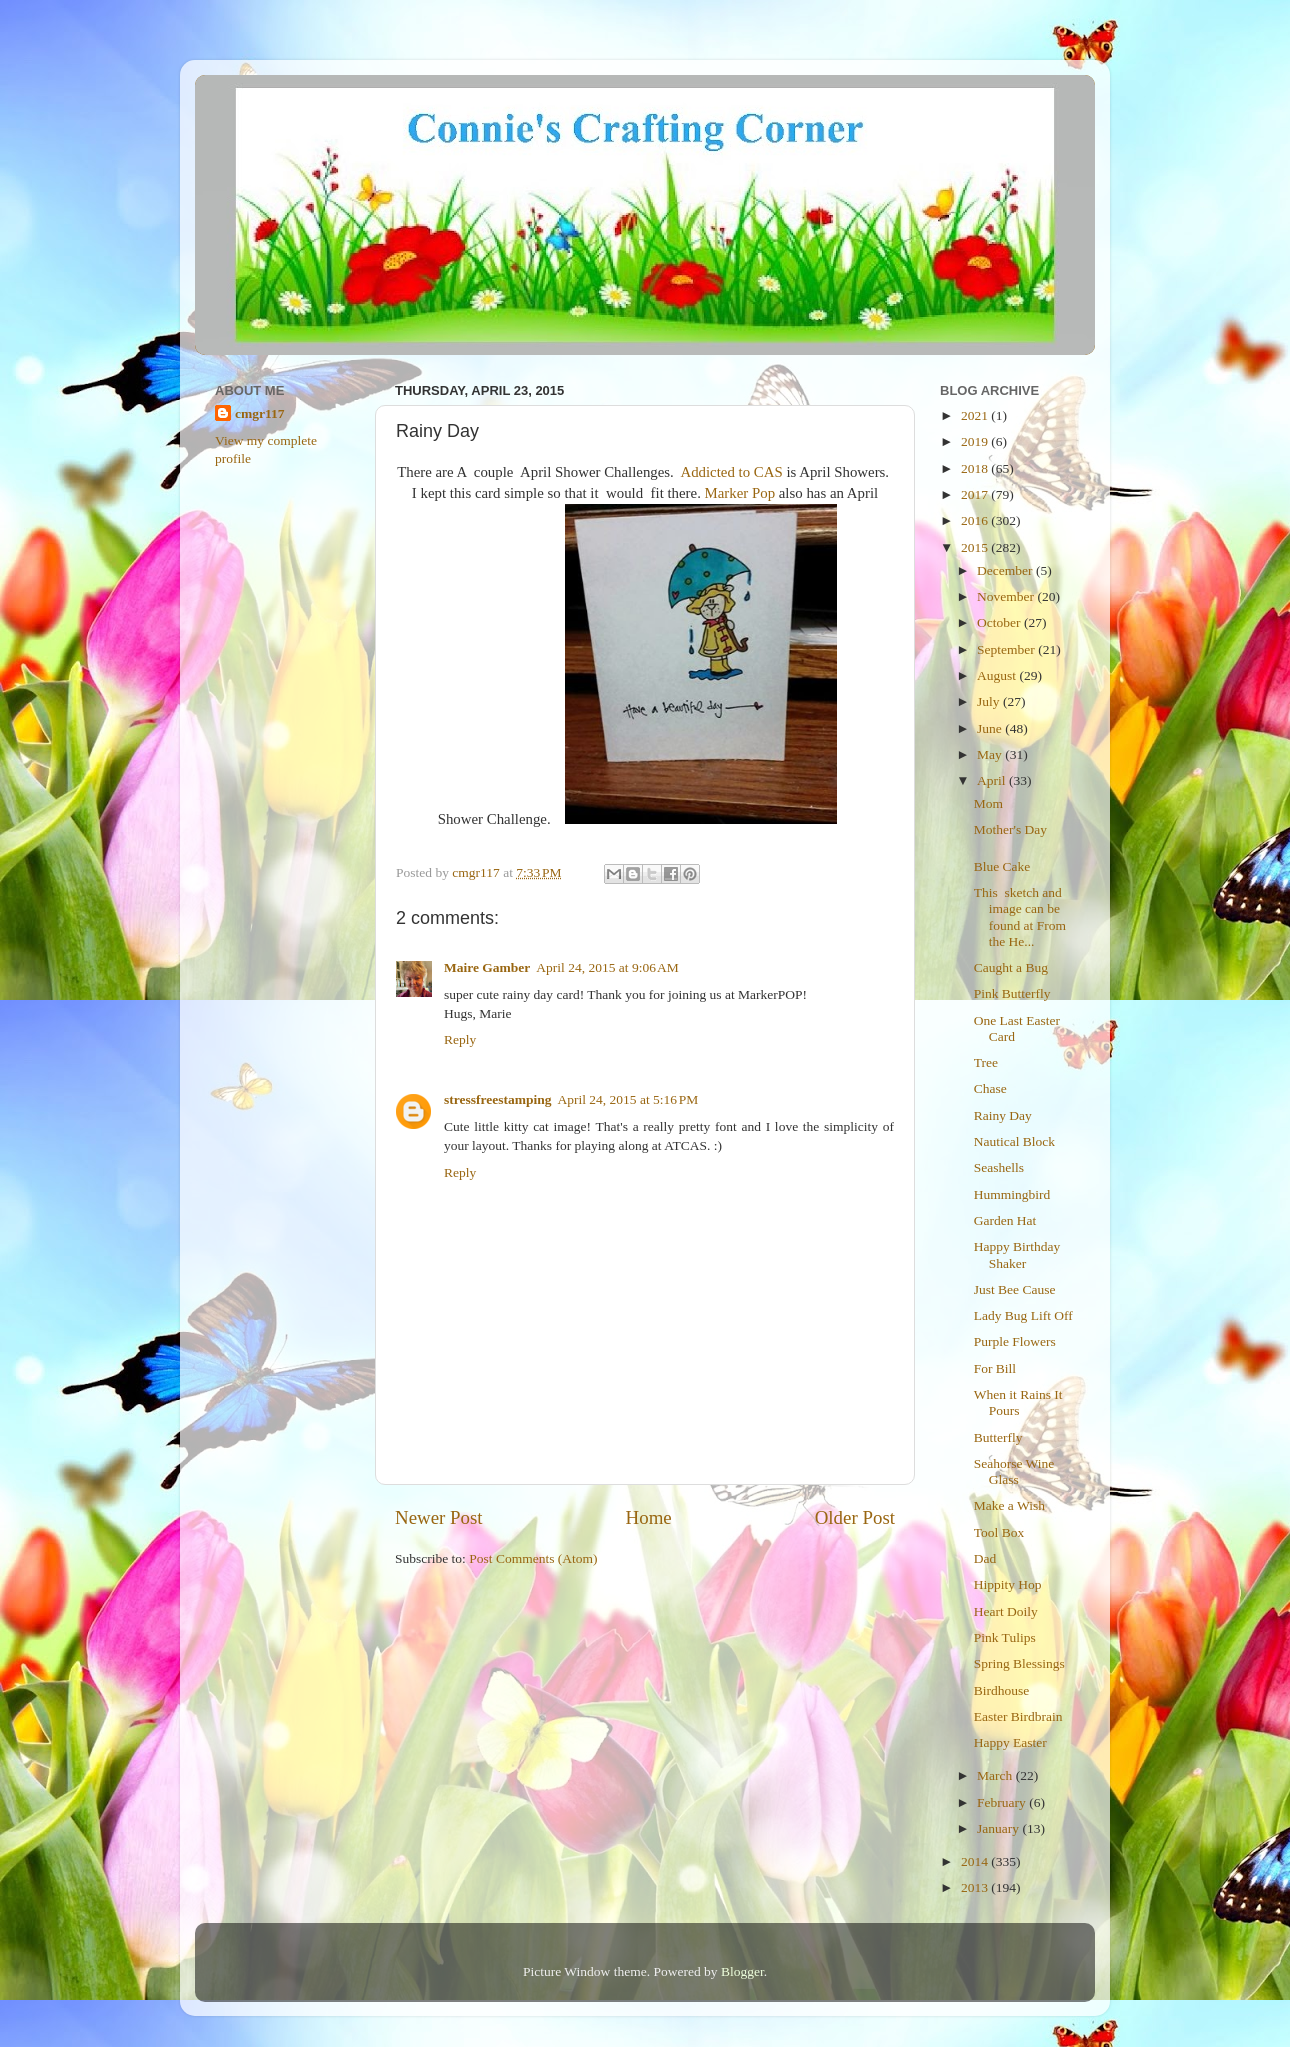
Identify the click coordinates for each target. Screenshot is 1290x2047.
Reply (460, 1039)
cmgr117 (260, 413)
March (996, 1775)
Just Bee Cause (1015, 1289)
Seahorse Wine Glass (1014, 1471)
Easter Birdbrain (1018, 1716)
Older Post (855, 1517)
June (991, 728)
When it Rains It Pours (1018, 1402)
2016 (976, 520)
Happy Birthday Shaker (1017, 1254)
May (991, 754)
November (1007, 596)
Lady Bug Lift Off (1023, 1315)
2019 (976, 441)
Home (649, 1517)
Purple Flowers (1015, 1341)
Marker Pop (740, 493)
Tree (986, 1062)
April (993, 780)
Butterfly (998, 1437)
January (999, 1828)
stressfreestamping (498, 1099)
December (1006, 570)
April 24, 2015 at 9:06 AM (607, 967)
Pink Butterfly (1012, 993)
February (1003, 1802)
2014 (976, 1861)
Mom (988, 803)
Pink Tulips (1005, 1637)
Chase (990, 1088)
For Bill (995, 1368)
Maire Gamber (487, 967)
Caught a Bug (1011, 967)
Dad (985, 1558)
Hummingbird (1012, 1194)
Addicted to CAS (731, 472)
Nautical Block (1014, 1141)
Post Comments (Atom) (533, 1558)
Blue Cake (1002, 866)
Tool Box (999, 1532)
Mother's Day (1010, 829)
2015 (976, 547)
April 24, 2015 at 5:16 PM (628, 1099)
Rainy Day (1003, 1115)
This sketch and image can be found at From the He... (1020, 917)
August (998, 675)
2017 (976, 494)
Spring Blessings (1019, 1663)
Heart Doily (1006, 1611)
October (1000, 622)
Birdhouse (1002, 1690)
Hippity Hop (1008, 1584)
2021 (976, 415)
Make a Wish (1009, 1505)
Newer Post (439, 1517)
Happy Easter (1010, 1742)
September (1007, 649)
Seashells (999, 1167)
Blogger (742, 1971)
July (990, 701)
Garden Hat (1005, 1220)
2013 (976, 1887)
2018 (976, 468)
